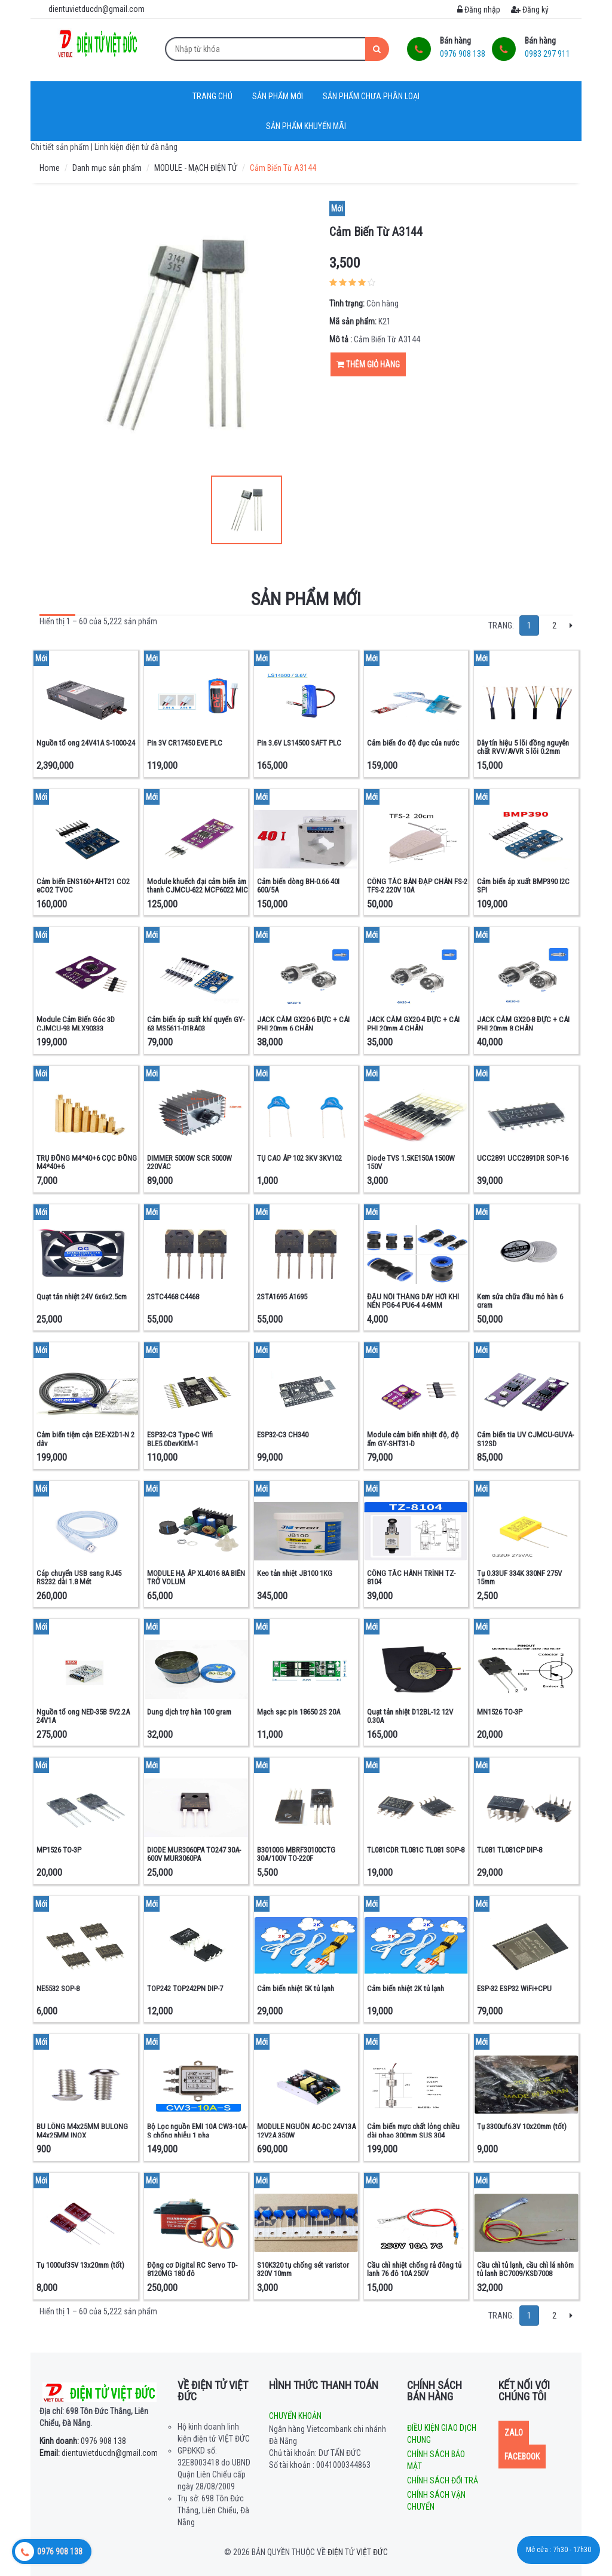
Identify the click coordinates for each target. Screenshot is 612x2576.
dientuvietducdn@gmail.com (98, 2453)
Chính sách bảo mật (436, 2460)
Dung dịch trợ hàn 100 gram (189, 1711)
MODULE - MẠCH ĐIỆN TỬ (195, 168)
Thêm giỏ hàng (368, 364)
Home (49, 168)
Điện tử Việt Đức (358, 2552)
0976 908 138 (82, 2441)
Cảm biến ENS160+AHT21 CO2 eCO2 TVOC (83, 885)
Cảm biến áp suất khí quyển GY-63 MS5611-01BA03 (195, 1023)
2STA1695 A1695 (282, 1296)
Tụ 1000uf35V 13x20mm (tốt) (80, 2265)
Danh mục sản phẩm (107, 168)
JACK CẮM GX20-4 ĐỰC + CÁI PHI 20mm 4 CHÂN (413, 1023)
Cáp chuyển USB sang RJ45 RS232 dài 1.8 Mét (78, 1577)
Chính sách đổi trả (442, 2480)
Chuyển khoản (295, 2416)
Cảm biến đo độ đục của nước (413, 742)
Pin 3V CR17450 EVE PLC (184, 742)
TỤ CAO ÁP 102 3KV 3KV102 (299, 1158)
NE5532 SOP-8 (57, 1988)
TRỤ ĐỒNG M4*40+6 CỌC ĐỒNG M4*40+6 (86, 1162)
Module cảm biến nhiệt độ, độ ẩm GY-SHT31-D (413, 1439)
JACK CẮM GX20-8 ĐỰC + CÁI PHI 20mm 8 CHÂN (523, 1023)
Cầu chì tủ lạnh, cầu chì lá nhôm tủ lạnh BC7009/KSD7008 (525, 2269)
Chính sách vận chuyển (436, 2500)
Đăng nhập (478, 9)
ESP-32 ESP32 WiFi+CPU (514, 1988)
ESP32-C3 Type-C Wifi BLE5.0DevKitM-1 (180, 1439)
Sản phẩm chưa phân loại (371, 96)
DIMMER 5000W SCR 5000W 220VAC (189, 1162)
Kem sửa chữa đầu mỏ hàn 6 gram (520, 1301)
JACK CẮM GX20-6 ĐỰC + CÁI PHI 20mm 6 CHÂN (303, 1023)
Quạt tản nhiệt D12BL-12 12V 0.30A (410, 1716)
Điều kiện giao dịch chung (441, 2434)
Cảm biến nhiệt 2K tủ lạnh (405, 1988)
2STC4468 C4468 (173, 1296)
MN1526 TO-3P (499, 1711)
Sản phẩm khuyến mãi (306, 126)
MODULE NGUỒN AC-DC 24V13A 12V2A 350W (306, 2130)
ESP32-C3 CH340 (282, 1434)
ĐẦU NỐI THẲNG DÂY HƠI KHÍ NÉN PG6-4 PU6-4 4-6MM (413, 1301)
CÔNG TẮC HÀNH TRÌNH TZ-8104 (411, 1577)
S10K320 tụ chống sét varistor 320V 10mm (303, 2269)
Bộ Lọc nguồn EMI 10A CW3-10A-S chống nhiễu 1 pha (197, 2130)
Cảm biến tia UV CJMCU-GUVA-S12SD (525, 1439)
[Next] (571, 625)
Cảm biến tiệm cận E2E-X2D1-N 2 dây (85, 1439)
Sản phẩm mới (277, 96)
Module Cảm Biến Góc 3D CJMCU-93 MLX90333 (75, 1023)
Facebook (522, 2456)
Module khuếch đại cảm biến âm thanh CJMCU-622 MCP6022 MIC (197, 885)
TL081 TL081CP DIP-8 (509, 1849)
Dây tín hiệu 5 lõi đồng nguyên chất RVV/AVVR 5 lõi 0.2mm (523, 747)
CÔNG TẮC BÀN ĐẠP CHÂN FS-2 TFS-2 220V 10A (417, 885)
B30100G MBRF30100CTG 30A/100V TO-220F (296, 1854)
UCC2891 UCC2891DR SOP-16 (522, 1158)
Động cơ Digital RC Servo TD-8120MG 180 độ (192, 2269)
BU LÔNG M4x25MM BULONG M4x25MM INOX (82, 2130)
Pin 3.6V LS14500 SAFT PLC (299, 742)
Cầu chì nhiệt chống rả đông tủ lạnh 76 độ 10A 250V (414, 2269)
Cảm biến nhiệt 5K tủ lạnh (295, 1988)
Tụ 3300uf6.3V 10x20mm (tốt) (522, 2126)
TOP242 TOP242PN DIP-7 (185, 1988)
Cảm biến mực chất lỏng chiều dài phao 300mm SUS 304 (413, 2130)
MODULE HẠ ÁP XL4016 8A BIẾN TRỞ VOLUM (196, 1577)
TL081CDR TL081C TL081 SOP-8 (415, 1849)
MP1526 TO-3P (58, 1849)
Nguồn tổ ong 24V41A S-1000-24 (85, 742)
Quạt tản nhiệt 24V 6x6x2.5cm (81, 1296)
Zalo (513, 2432)
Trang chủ (212, 96)
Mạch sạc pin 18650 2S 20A (298, 1711)
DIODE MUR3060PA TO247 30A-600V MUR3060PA (194, 1854)
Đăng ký (530, 9)
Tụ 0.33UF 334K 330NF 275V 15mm (519, 1577)
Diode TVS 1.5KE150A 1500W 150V (411, 1162)
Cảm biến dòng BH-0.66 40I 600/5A (298, 885)
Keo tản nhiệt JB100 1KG (294, 1573)
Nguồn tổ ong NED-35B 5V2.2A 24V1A (83, 1716)
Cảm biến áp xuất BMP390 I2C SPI (523, 885)
